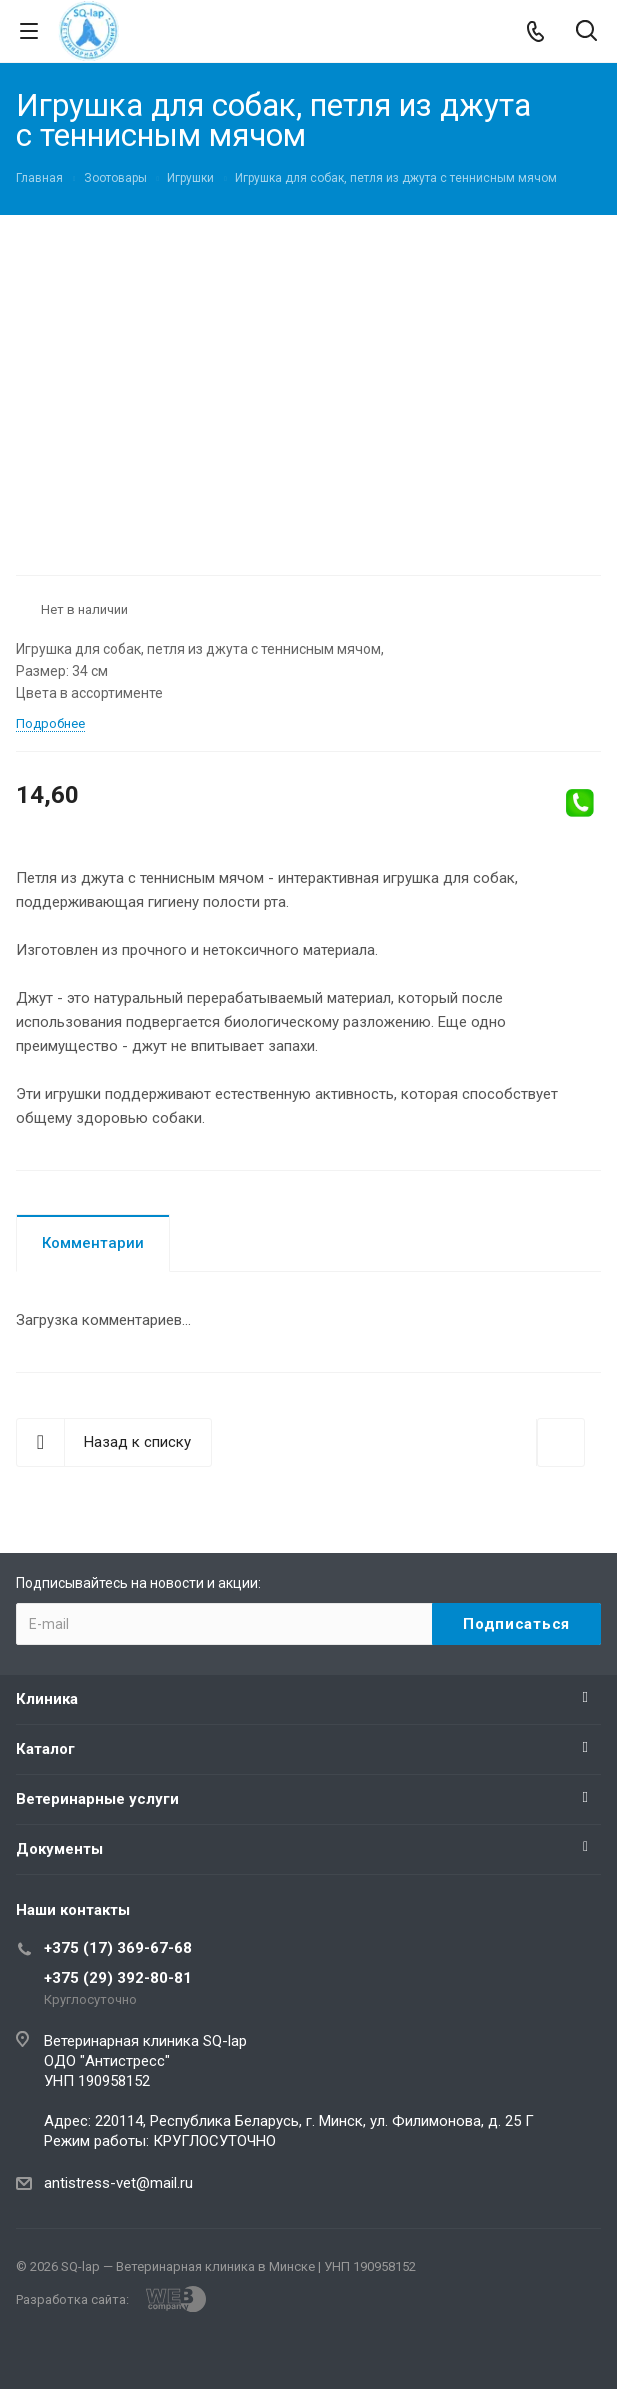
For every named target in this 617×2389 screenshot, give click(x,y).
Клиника (47, 1699)
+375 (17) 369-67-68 (118, 1948)
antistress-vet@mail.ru (118, 2183)
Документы (59, 1849)
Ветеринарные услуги (97, 1799)
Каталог (45, 1749)
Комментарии (93, 1243)
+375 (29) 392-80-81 (118, 1978)
